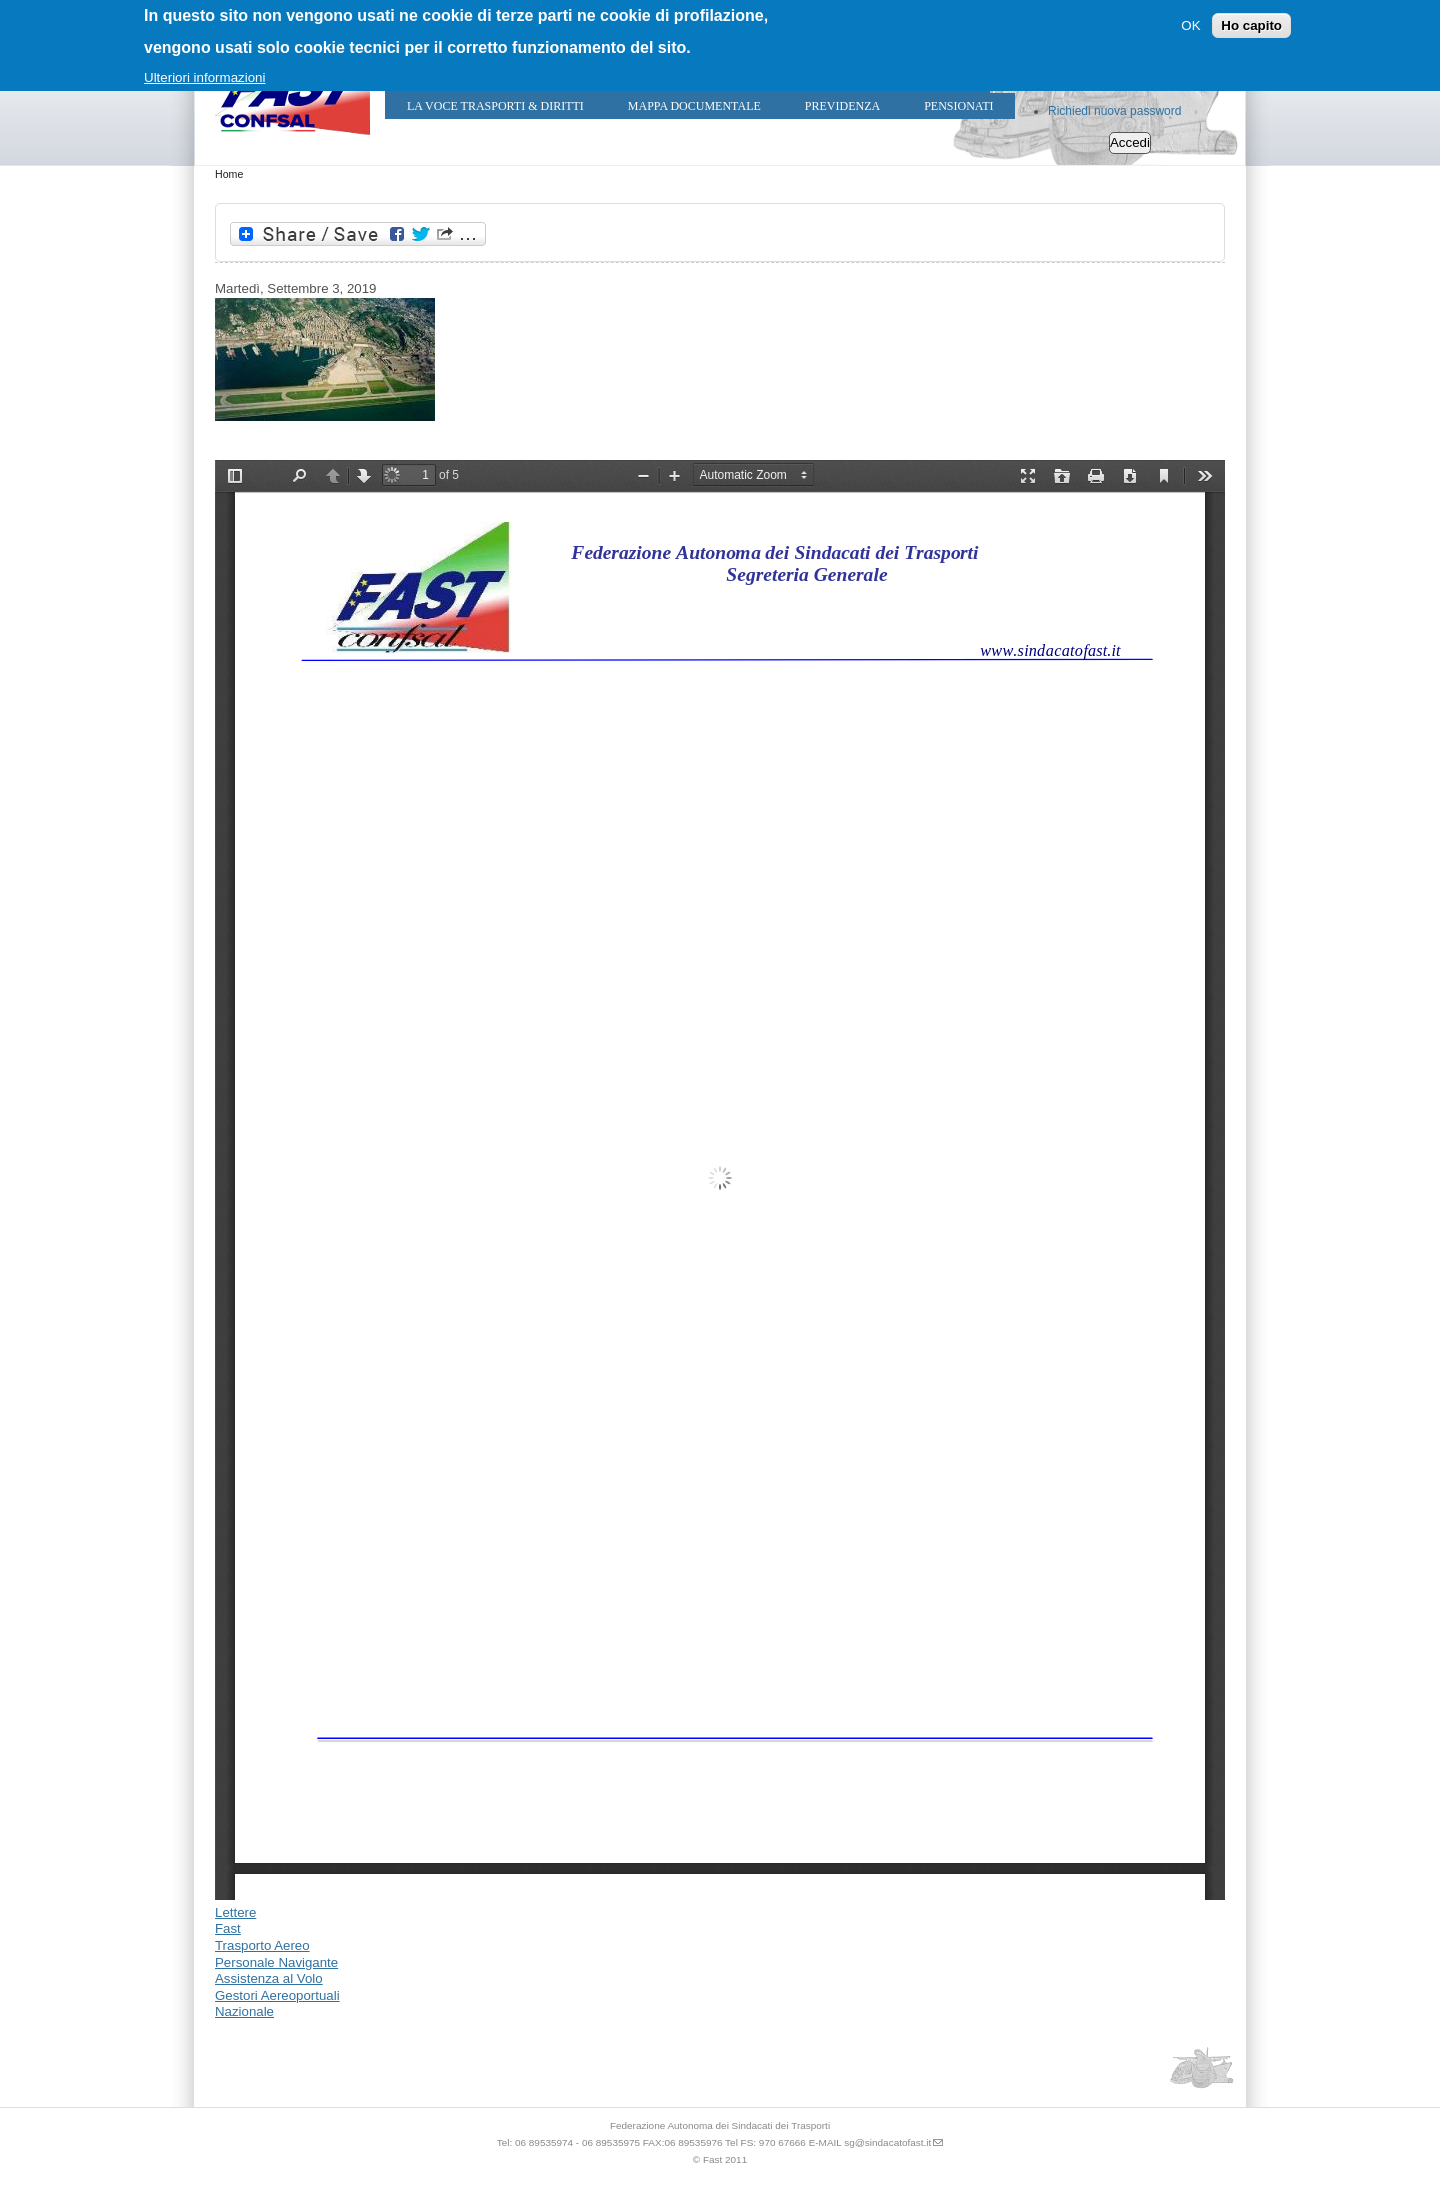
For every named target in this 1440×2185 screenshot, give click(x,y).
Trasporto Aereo (262, 1945)
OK (1190, 25)
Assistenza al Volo (269, 1978)
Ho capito (1251, 25)
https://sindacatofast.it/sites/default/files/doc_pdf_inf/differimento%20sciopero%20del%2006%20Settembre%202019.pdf (720, 1180)
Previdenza (842, 106)
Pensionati (958, 106)
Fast (228, 1928)
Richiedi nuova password (1114, 111)
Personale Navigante (276, 1962)
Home (229, 174)
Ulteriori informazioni (204, 77)
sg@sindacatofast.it (887, 2142)
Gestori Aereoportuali (277, 1995)
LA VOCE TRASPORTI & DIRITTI (495, 106)
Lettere (235, 1912)
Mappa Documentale (694, 106)
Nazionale (244, 2011)
